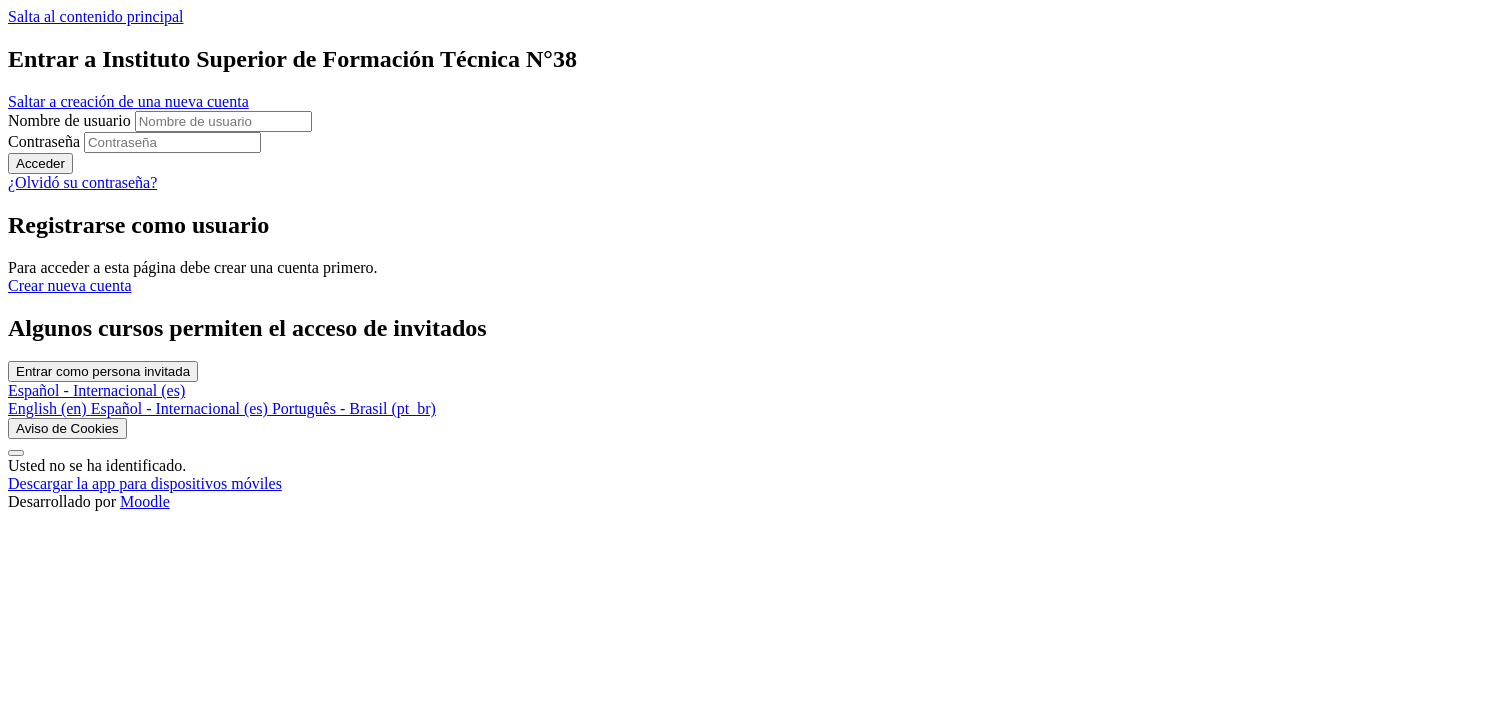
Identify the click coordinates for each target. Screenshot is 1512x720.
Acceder (40, 163)
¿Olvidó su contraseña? (82, 182)
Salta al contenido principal (96, 16)
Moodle (145, 501)
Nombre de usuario (71, 120)
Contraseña (44, 141)
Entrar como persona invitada (103, 371)
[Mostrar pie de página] (16, 453)
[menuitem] (49, 408)
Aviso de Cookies (67, 428)
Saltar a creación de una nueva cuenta (128, 101)
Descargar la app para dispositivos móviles (145, 483)
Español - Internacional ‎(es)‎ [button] (96, 390)
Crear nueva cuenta (69, 285)
